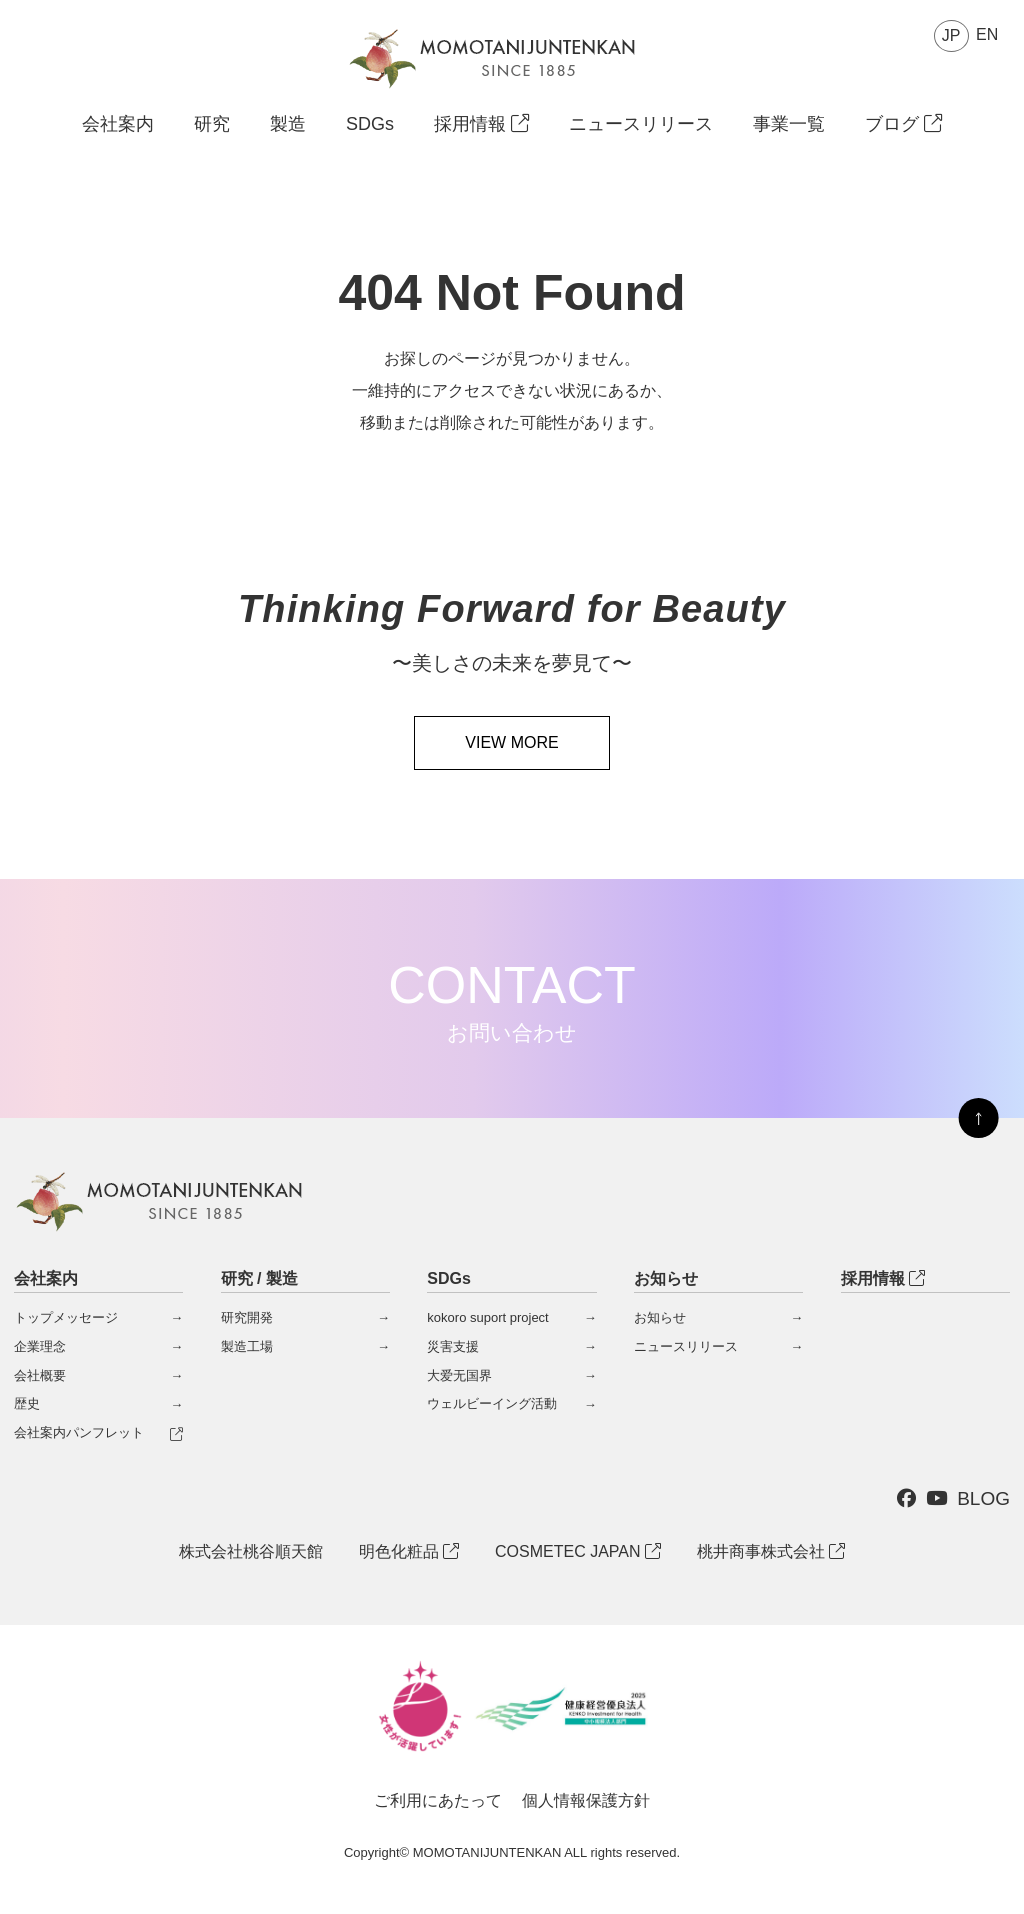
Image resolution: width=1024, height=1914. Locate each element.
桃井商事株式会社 (771, 1551)
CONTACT (512, 1000)
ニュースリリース (641, 124)
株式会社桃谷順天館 (251, 1551)
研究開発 (247, 1317)
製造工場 (247, 1346)
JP (951, 35)
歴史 (27, 1403)
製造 (288, 124)
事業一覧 (789, 124)
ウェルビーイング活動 (492, 1403)
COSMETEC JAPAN (578, 1551)
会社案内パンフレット (79, 1432)
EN (987, 34)
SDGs (370, 124)
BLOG (983, 1498)
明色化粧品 (409, 1551)
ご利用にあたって (438, 1800)
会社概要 (40, 1375)
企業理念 (40, 1346)
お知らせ (660, 1317)
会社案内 (118, 124)
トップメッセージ (66, 1317)
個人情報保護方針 (586, 1800)
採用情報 (481, 124)
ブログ (903, 124)
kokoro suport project (487, 1317)
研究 (212, 124)
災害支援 (453, 1346)
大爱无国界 (459, 1375)
